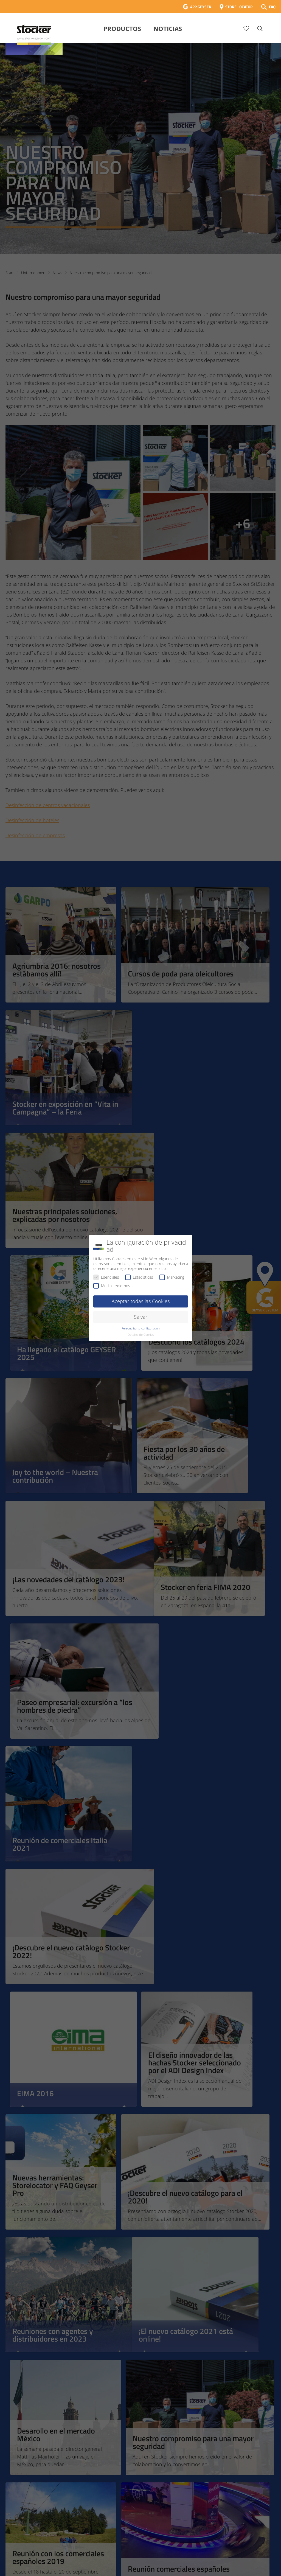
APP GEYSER (200, 7)
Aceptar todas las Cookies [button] (141, 1301)
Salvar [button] (140, 1317)
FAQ (272, 7)
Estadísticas (139, 1277)
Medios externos (111, 1285)
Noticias (167, 28)
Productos (122, 28)
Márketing (171, 1277)
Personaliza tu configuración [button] (141, 1328)
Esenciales (106, 1277)
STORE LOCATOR (239, 7)
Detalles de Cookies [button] (141, 1335)
